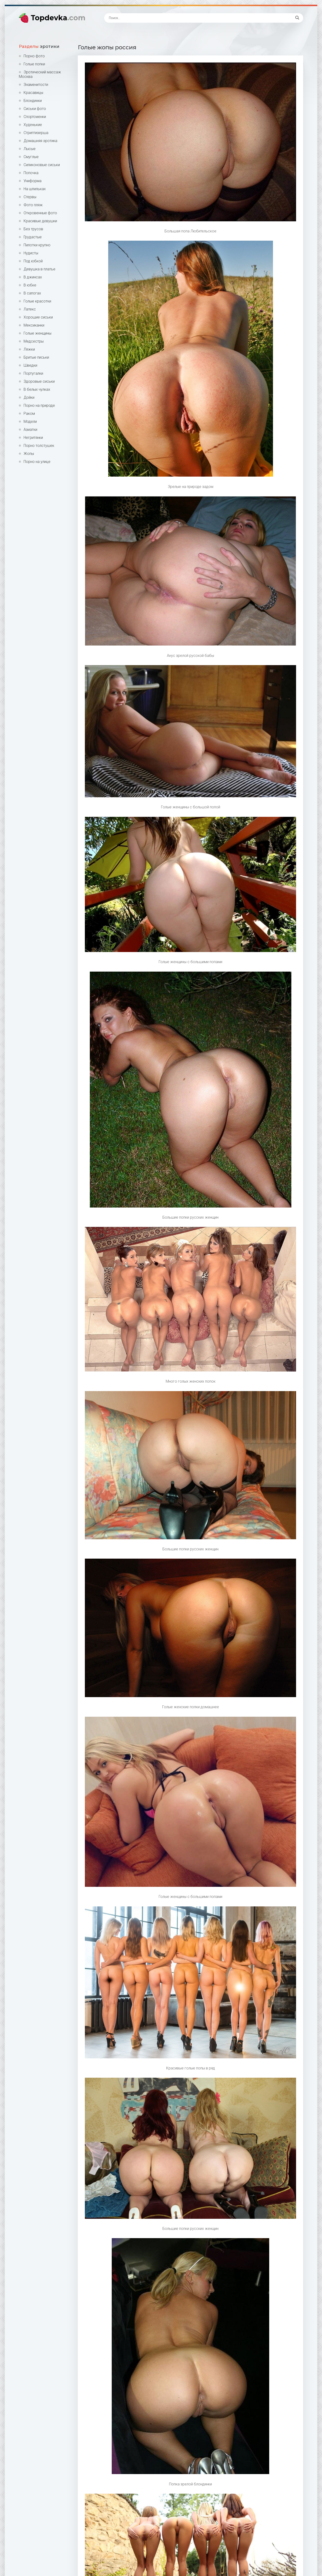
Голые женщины (37, 333)
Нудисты (31, 253)
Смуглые (31, 157)
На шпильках (35, 189)
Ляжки (29, 349)
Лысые (30, 149)
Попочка (31, 173)
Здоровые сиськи (39, 381)
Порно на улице (37, 461)
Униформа (32, 181)
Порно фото (34, 56)
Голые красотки (37, 301)
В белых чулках (37, 389)
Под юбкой (33, 261)
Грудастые (33, 237)
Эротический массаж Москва (40, 74)
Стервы (30, 197)
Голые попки (34, 64)
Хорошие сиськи (38, 317)
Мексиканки (34, 325)
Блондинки (33, 100)
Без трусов (33, 229)
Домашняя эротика (40, 140)
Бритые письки (36, 357)
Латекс (30, 309)
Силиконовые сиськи (42, 165)
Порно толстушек (39, 445)
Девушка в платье (39, 269)
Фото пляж (33, 205)
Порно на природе (39, 405)
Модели (30, 421)
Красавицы (33, 92)
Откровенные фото (40, 213)
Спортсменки (35, 116)
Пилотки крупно (37, 245)
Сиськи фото (35, 108)
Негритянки (33, 437)
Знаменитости (36, 84)
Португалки (33, 373)
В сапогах (32, 293)
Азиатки (30, 429)
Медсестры (34, 341)
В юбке (30, 285)
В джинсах (33, 277)
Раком (29, 413)
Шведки (30, 365)
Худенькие (33, 124)
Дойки (29, 397)
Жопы (29, 453)
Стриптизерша (36, 132)
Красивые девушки (40, 221)
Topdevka (58, 17)
